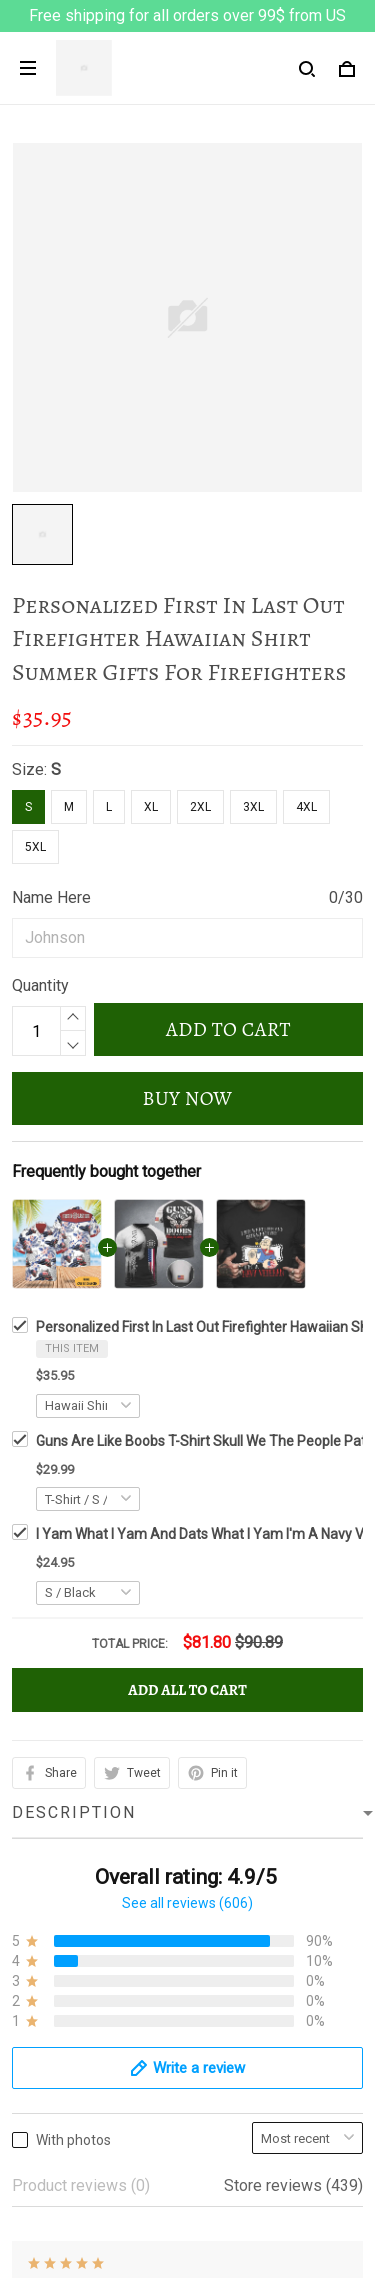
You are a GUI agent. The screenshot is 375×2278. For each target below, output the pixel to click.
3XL (253, 807)
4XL (306, 807)
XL (151, 807)
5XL (35, 847)
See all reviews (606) (187, 1320)
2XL (200, 807)
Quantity (40, 985)
